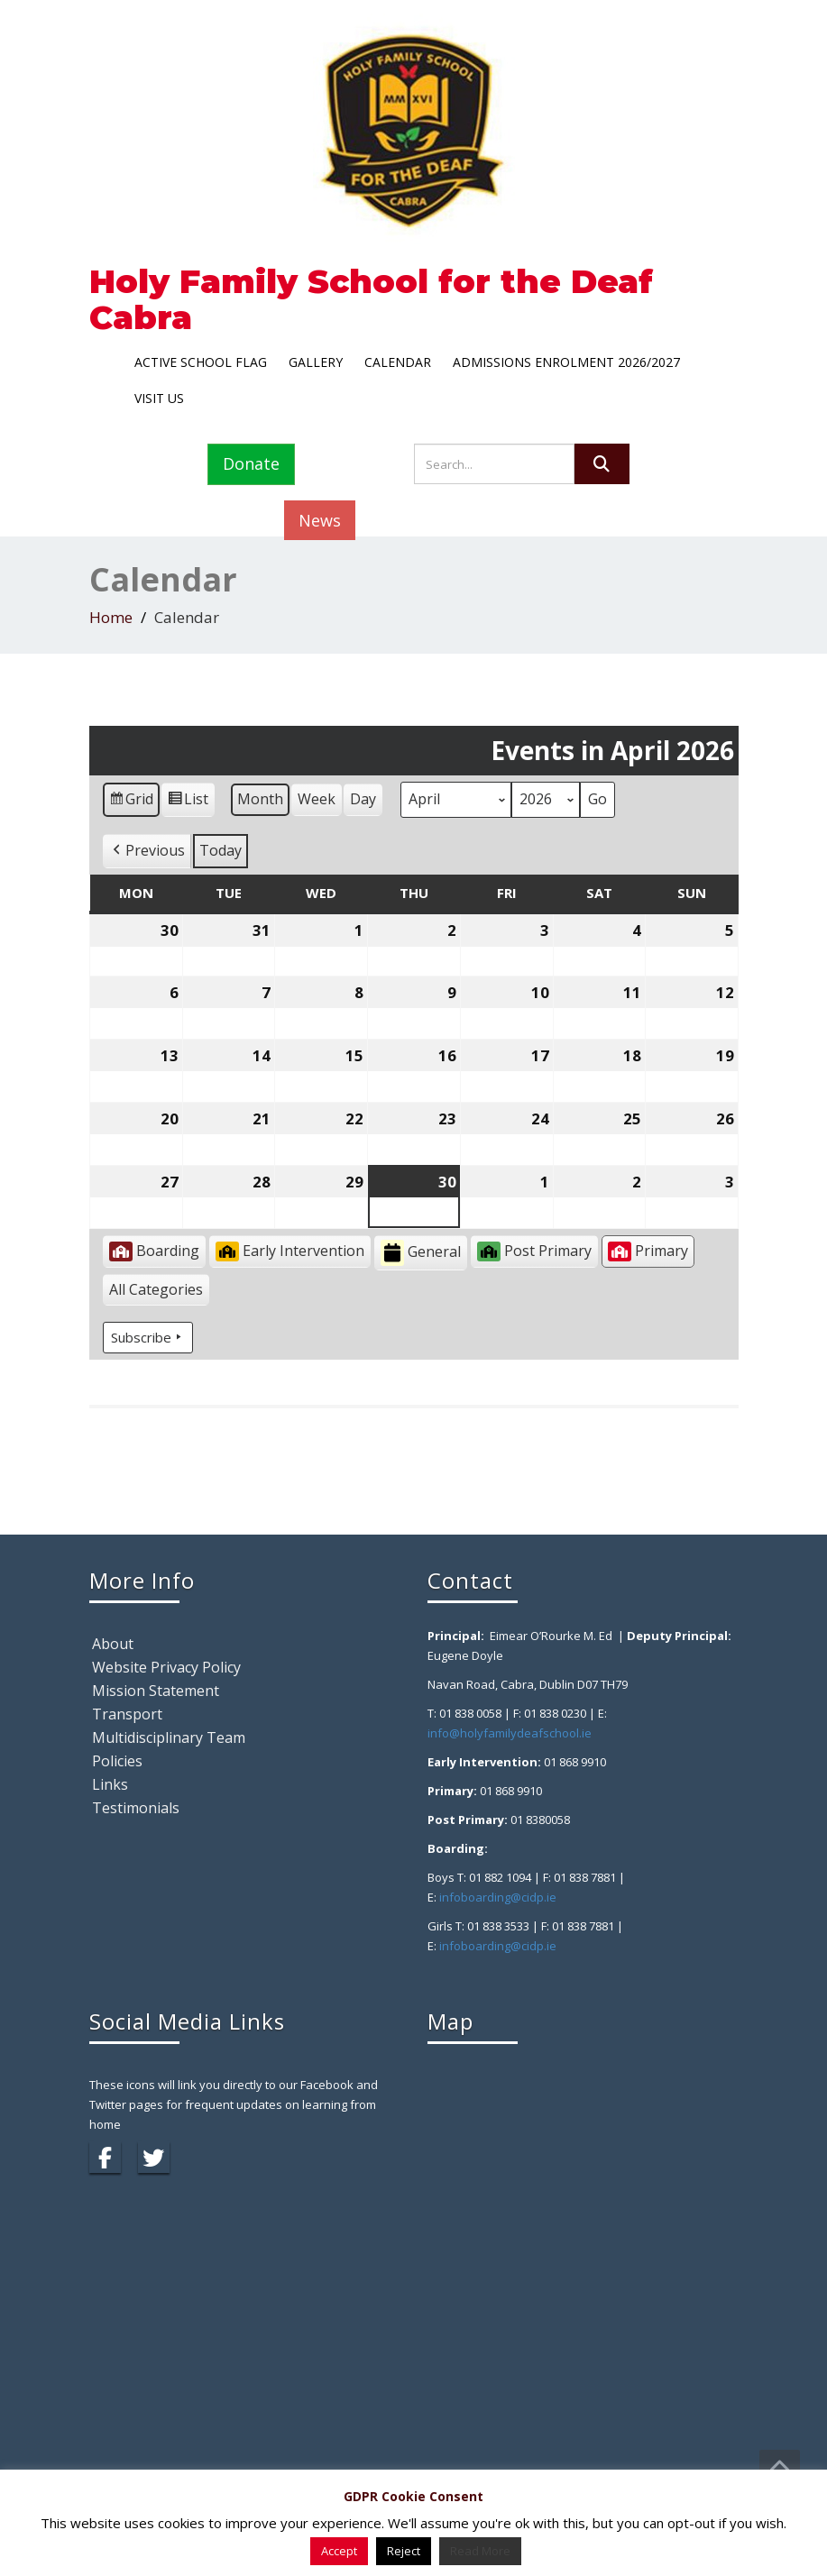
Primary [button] (648, 1251)
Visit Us (159, 398)
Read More (480, 2551)
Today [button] (220, 850)
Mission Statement (155, 1691)
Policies (117, 1761)
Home (111, 617)
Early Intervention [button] (290, 1251)
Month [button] (260, 799)
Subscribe (148, 1337)
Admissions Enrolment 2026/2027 (566, 362)
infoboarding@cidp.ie (497, 1897)
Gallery (316, 362)
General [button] (421, 1253)
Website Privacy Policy (166, 1667)
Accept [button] (339, 2551)
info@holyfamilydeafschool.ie (509, 1733)
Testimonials (135, 1808)
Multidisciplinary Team (168, 1737)
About (112, 1644)
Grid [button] (130, 802)
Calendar (397, 362)
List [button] (187, 802)
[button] (147, 851)
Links (110, 1784)
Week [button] (316, 799)
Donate (251, 463)
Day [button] (363, 799)
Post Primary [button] (534, 1251)
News (320, 520)
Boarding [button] (154, 1251)
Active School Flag (200, 362)
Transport (127, 1714)
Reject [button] (403, 2551)
